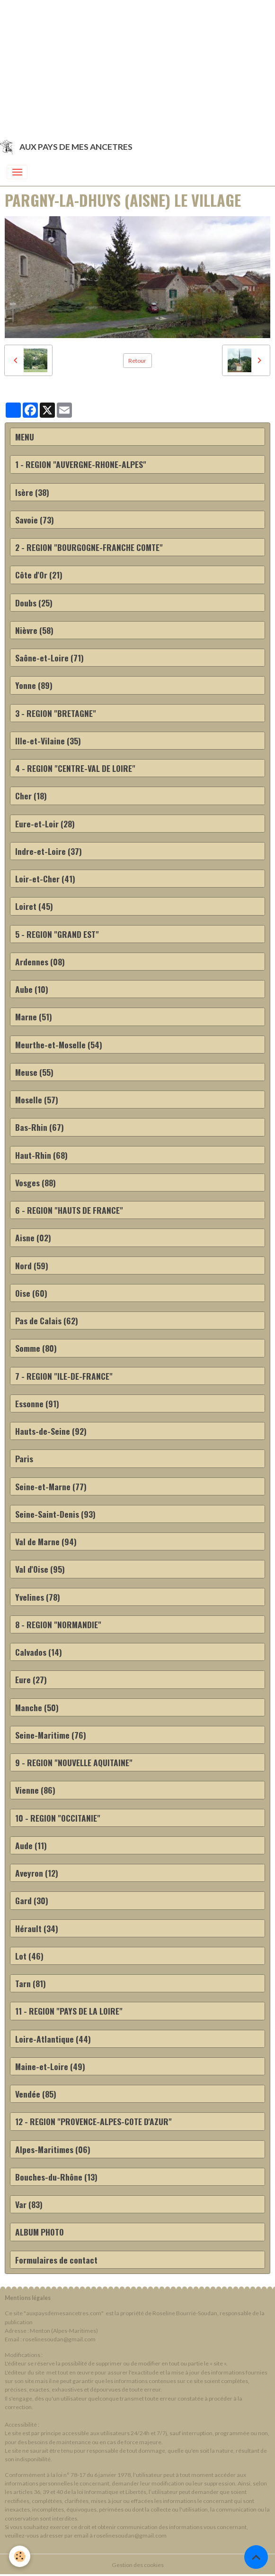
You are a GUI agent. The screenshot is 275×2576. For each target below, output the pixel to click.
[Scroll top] (256, 2557)
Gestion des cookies (138, 2564)
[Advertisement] (137, 66)
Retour (137, 360)
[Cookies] (20, 2556)
